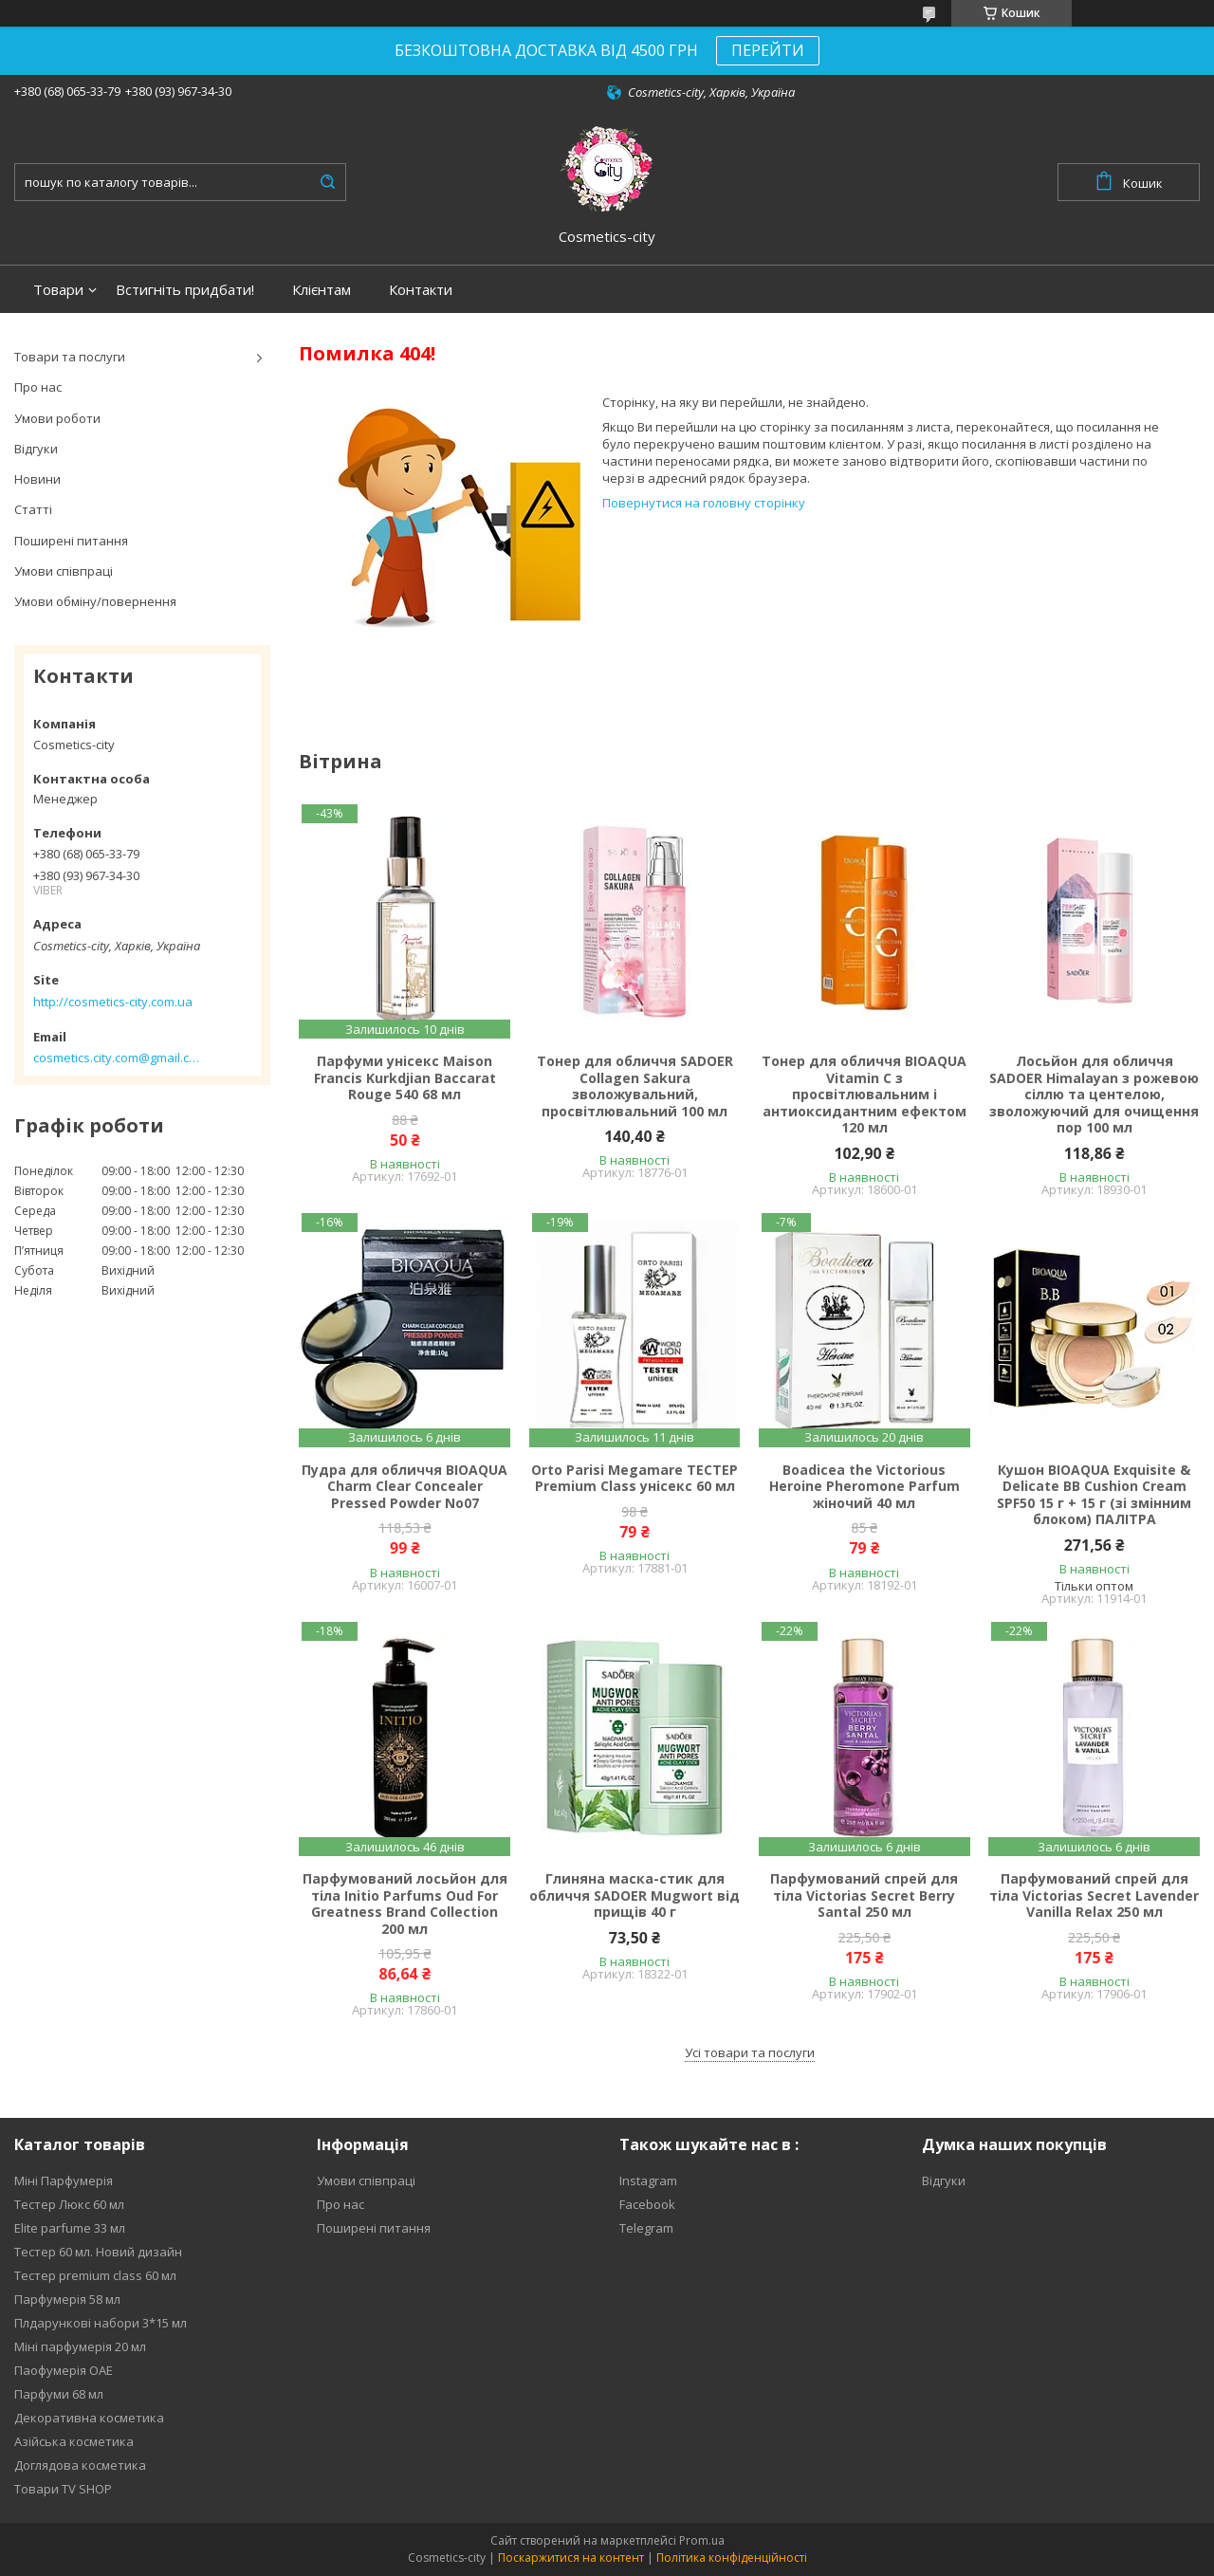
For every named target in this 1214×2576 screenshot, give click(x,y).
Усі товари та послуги (750, 2052)
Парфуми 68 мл (58, 2393)
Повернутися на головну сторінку (703, 502)
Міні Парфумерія (63, 2180)
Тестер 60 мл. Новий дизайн (98, 2251)
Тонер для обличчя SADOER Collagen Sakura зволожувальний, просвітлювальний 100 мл (635, 1086)
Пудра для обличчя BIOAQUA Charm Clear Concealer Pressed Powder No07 (404, 1487)
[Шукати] (327, 182)
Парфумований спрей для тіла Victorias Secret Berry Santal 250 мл (864, 1895)
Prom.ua (702, 2540)
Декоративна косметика (89, 2417)
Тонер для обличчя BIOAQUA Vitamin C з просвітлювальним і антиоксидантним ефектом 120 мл (864, 1094)
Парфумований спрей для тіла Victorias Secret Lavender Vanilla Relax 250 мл (1094, 1895)
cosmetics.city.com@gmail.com (116, 1057)
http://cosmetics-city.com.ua (113, 1001)
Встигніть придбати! (185, 290)
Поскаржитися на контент (571, 2557)
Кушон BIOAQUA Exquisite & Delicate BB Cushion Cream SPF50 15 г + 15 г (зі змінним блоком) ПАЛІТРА (1094, 1495)
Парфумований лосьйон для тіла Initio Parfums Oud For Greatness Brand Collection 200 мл (405, 1903)
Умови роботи (57, 418)
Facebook (647, 2204)
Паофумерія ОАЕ (63, 2370)
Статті (33, 509)
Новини (37, 479)
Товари (58, 290)
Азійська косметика (74, 2441)
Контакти (420, 290)
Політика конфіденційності (731, 2557)
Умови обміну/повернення (95, 601)
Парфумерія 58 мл (67, 2299)
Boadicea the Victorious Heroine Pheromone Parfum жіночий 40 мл (864, 1487)
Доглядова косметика (80, 2465)
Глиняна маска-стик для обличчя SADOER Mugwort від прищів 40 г (634, 1895)
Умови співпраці (63, 571)
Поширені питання (71, 540)
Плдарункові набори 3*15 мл (100, 2322)
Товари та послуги (69, 356)
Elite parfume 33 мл (69, 2227)
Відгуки (36, 448)
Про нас (38, 387)
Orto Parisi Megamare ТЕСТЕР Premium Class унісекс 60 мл (634, 1478)
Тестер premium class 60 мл (95, 2275)
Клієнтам (321, 290)
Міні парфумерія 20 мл (80, 2346)
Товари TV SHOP (63, 2488)
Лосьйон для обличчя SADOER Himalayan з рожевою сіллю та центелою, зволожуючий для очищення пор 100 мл (1094, 1094)
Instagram (648, 2180)
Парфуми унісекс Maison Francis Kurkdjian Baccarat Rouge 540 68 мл (405, 1078)
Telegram (646, 2227)
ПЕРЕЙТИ (767, 50)
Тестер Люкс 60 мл (69, 2204)
